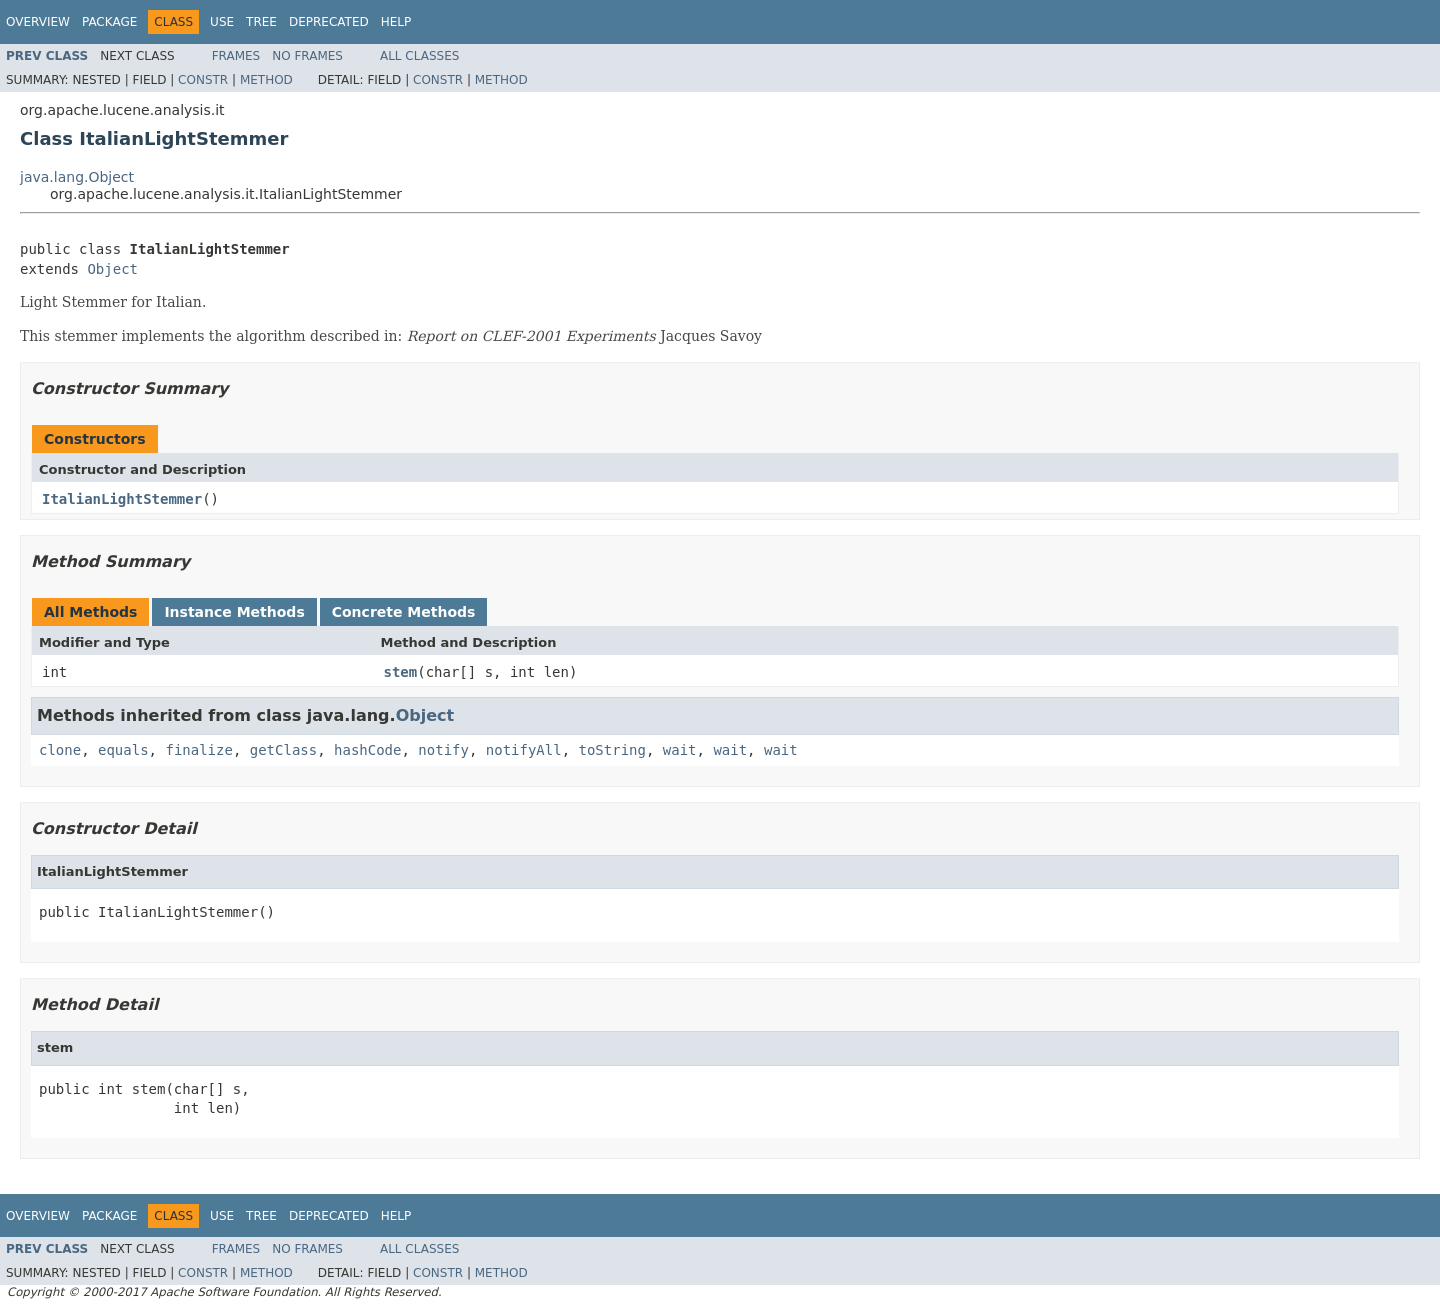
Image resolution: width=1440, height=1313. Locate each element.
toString (612, 750)
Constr (203, 80)
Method (266, 80)
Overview (38, 22)
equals (123, 750)
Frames (236, 56)
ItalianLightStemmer (122, 499)
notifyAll (524, 750)
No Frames (307, 56)
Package (109, 22)
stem (401, 672)
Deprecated (329, 22)
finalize (198, 750)
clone (60, 750)
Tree (261, 22)
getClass (283, 750)
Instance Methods (234, 612)
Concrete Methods (404, 612)
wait (680, 750)
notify (443, 750)
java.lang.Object (77, 177)
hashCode (367, 750)
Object (112, 269)
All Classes (419, 56)
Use (222, 22)
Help (396, 22)
